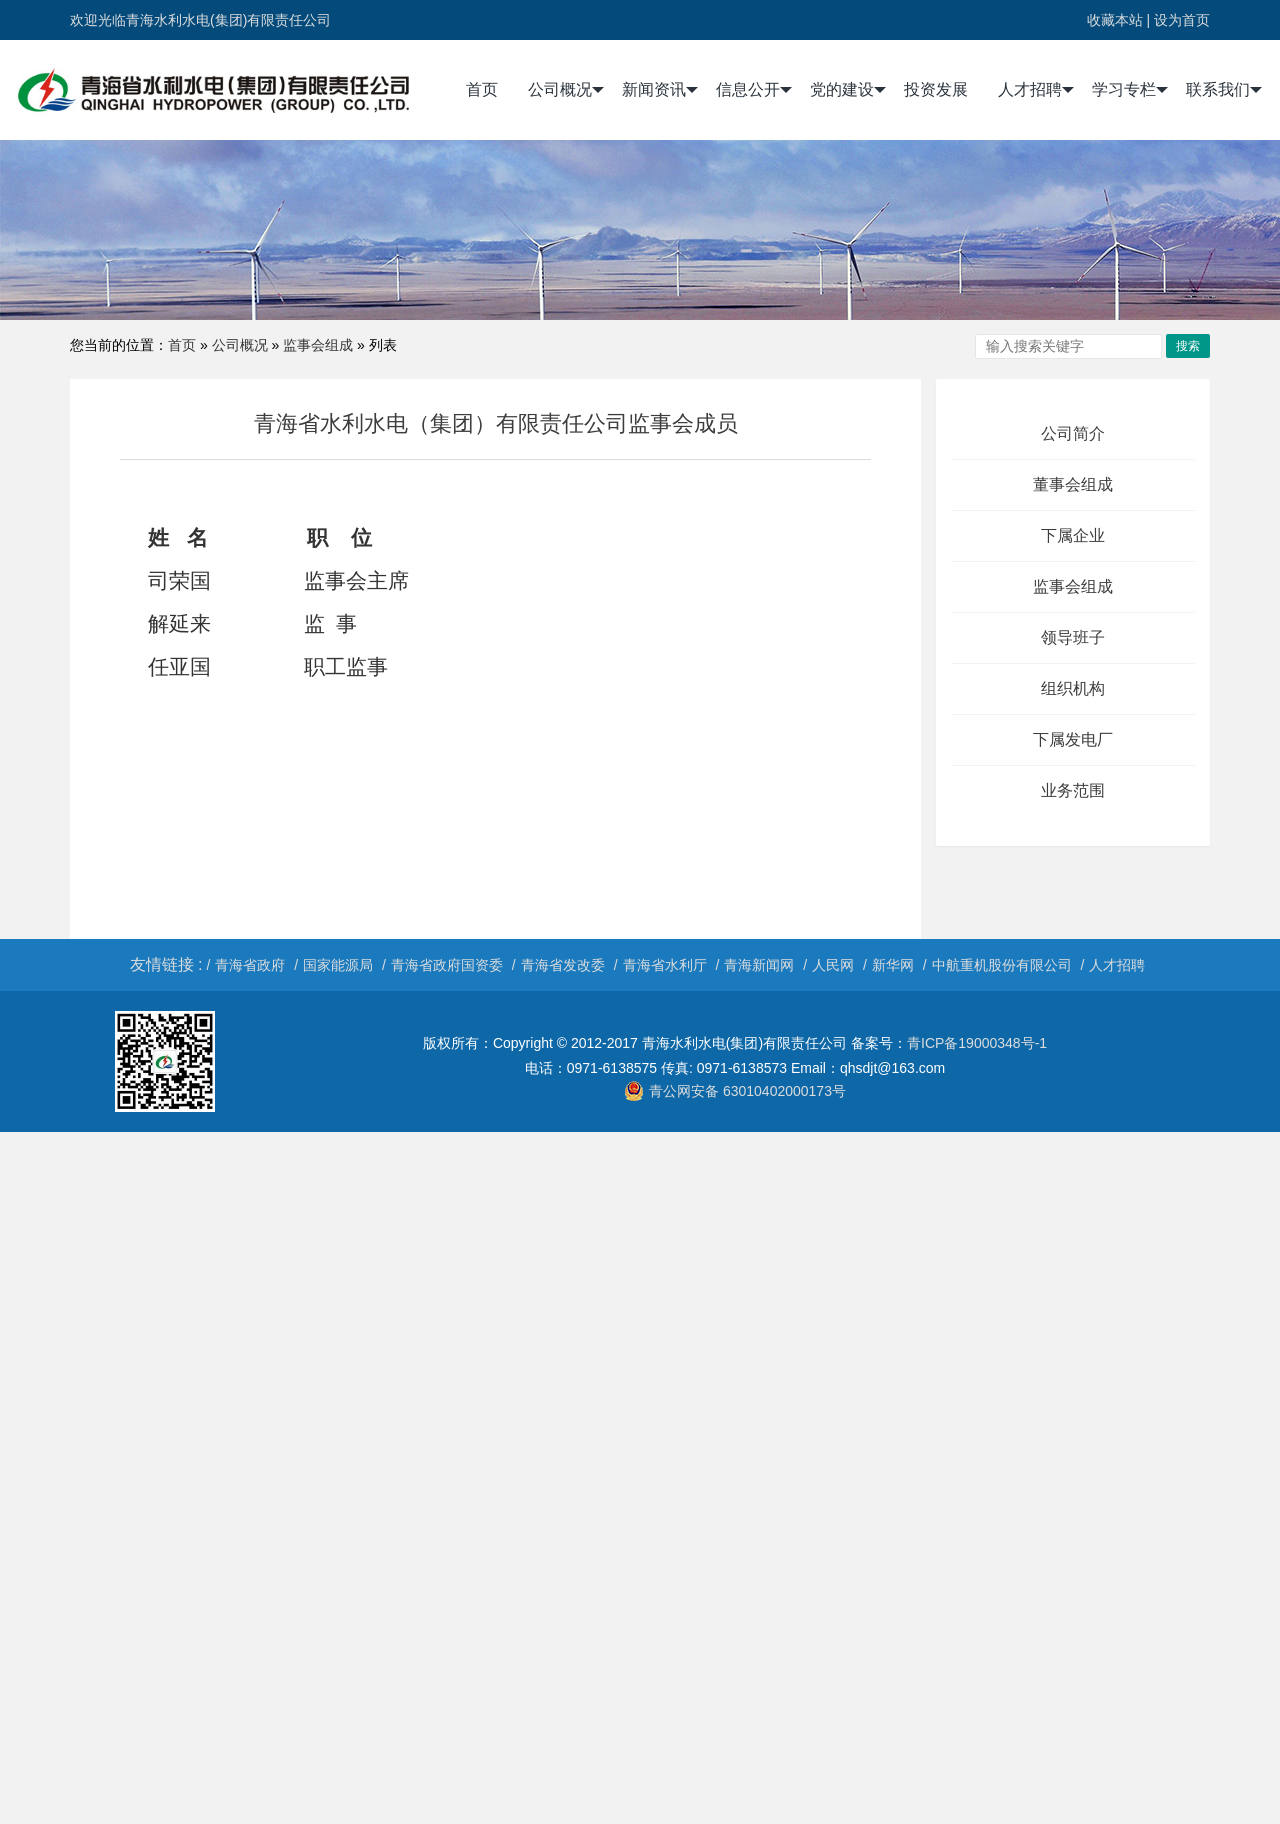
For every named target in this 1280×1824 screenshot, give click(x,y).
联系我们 (1224, 90)
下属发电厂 (1073, 739)
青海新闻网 (759, 965)
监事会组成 (318, 345)
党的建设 (848, 90)
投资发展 (936, 89)
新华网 (893, 965)
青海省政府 (250, 965)
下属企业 (1073, 535)
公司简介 (1073, 433)
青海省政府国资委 (447, 965)
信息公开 (754, 90)
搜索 (1188, 346)
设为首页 (1182, 20)
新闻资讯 (660, 90)
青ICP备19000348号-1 (977, 1043)
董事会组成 (1073, 484)
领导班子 (1073, 637)
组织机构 (1073, 688)
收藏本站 (1115, 20)
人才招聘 (1036, 90)
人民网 (833, 965)
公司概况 (566, 90)
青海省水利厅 (665, 965)
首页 (482, 89)
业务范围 (1073, 790)
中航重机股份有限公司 (1002, 965)
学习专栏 (1130, 90)
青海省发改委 (563, 965)
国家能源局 (338, 965)
